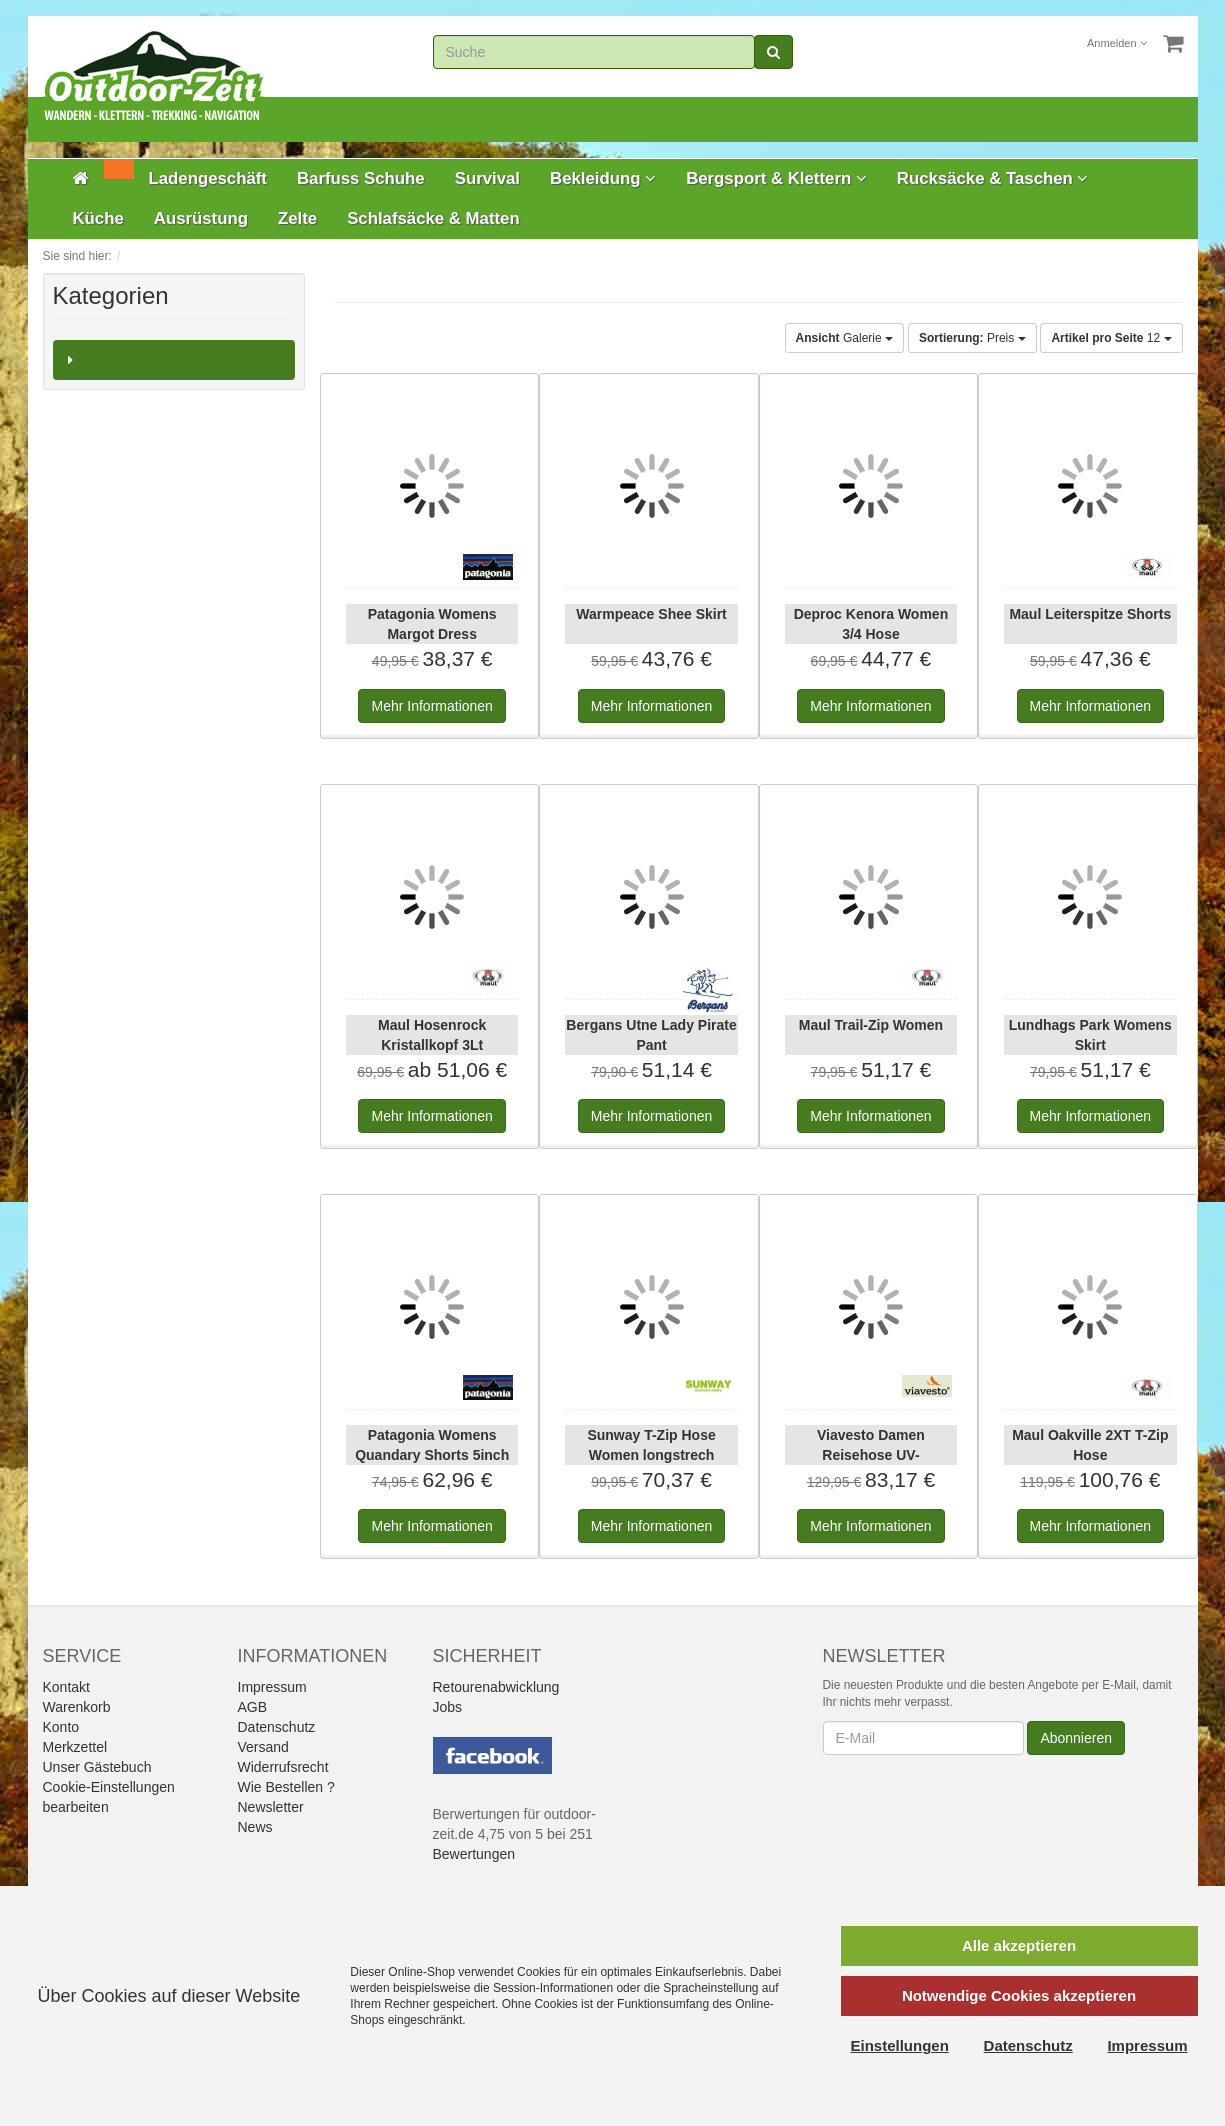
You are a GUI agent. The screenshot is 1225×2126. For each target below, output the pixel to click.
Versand (263, 1747)
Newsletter (271, 1807)
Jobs (448, 1707)
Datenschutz (277, 1727)
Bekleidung (603, 178)
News (255, 1827)
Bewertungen (474, 1854)
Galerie (844, 338)
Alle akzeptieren (1019, 1945)
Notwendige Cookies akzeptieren (1019, 1995)
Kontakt (66, 1687)
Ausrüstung (201, 218)
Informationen (431, 706)
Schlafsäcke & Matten (433, 218)
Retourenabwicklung (496, 1687)
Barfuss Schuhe (361, 178)
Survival (487, 178)
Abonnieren (1076, 1738)
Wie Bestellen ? (286, 1787)
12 (1111, 338)
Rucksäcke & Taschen (993, 178)
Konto (61, 1727)
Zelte (297, 218)
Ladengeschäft (208, 178)
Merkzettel (75, 1747)
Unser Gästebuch (97, 1767)
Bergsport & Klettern (776, 178)
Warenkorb (77, 1707)
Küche (98, 218)
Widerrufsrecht (283, 1767)
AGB (253, 1707)
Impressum (272, 1687)
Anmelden (1117, 43)
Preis (972, 338)
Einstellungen (900, 2045)
